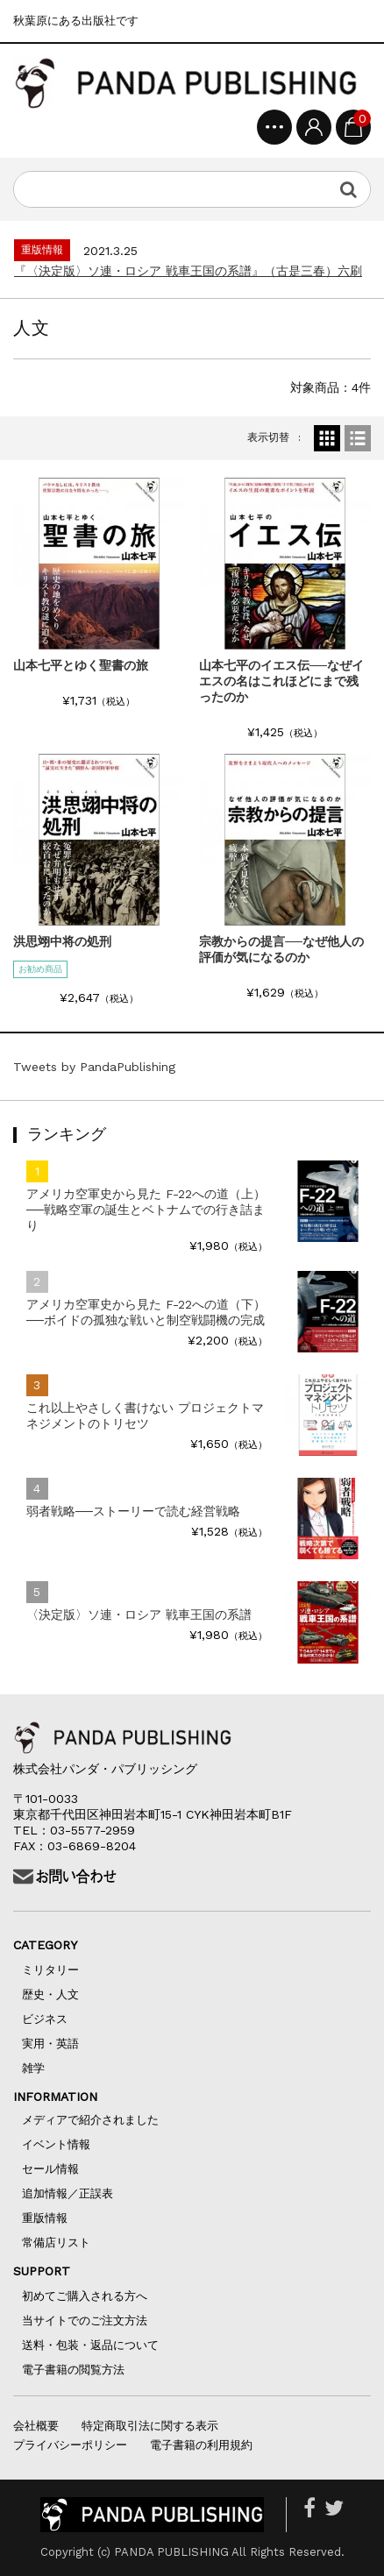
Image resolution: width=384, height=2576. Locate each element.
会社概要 (36, 2425)
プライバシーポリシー (70, 2445)
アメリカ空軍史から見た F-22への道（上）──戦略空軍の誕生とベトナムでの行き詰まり (146, 1209)
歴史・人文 (50, 1994)
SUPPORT (54, 2271)
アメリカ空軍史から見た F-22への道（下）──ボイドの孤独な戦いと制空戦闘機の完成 (146, 1312)
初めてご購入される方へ (90, 2296)
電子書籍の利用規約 (201, 2445)
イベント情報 (56, 2144)
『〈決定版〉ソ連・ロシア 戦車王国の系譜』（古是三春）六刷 (188, 271)
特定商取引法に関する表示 (150, 2425)
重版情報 (45, 2218)
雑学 (33, 2068)
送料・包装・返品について (90, 2345)
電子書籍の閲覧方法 (73, 2369)
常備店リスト (56, 2242)
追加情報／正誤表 (67, 2193)
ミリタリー (50, 1969)
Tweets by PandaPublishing (94, 1067)
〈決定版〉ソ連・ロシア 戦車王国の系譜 (139, 1614)
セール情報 (50, 2168)
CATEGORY (63, 1945)
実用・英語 (50, 2043)
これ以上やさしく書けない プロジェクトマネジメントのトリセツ (145, 1415)
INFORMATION (55, 2097)
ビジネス (45, 2019)
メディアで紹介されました (90, 2119)
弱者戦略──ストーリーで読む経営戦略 (133, 1511)
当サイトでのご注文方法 (84, 2320)
